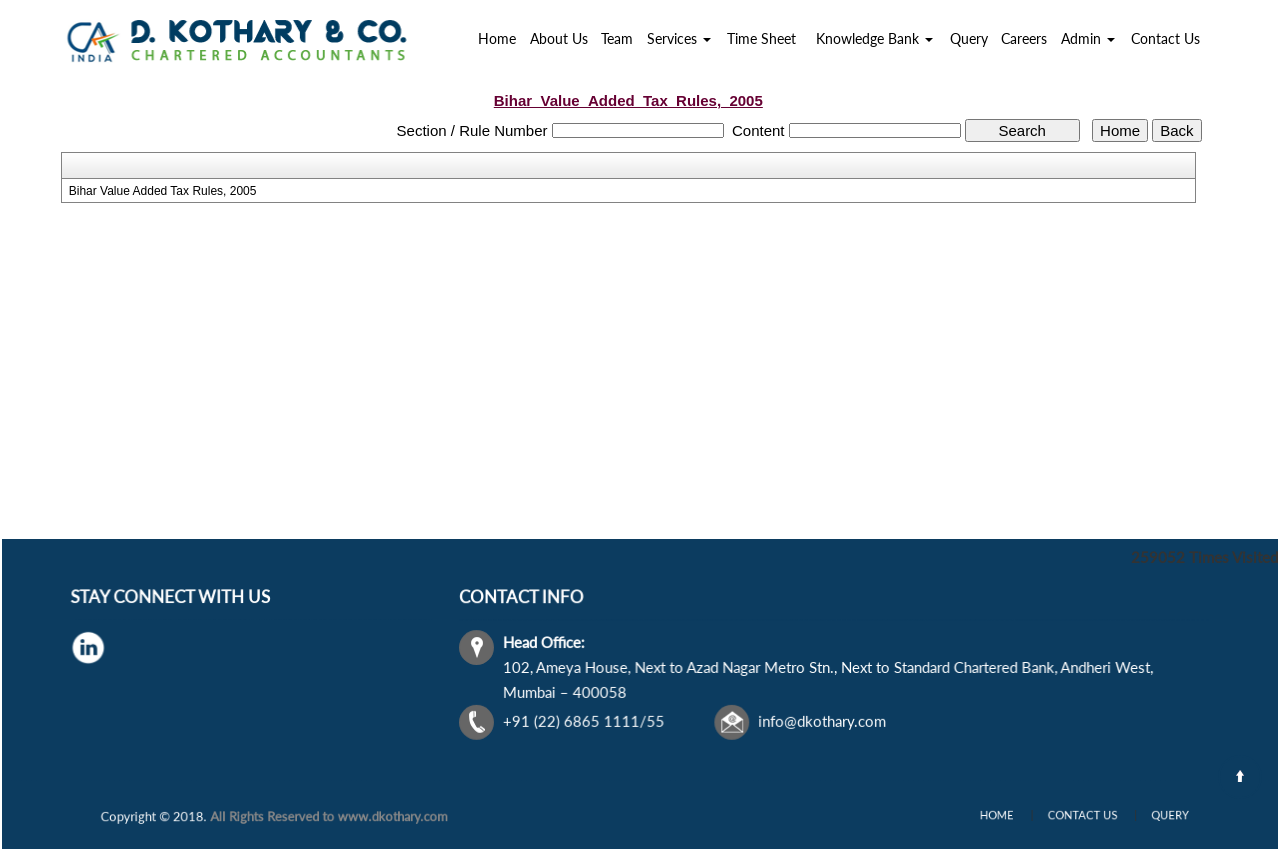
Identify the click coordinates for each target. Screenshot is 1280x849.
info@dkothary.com (821, 718)
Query (969, 38)
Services (679, 38)
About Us (559, 38)
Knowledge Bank (874, 38)
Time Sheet (761, 38)
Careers (1024, 38)
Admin (1088, 38)
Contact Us (1165, 38)
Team (617, 38)
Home (497, 38)
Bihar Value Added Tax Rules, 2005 (163, 191)
